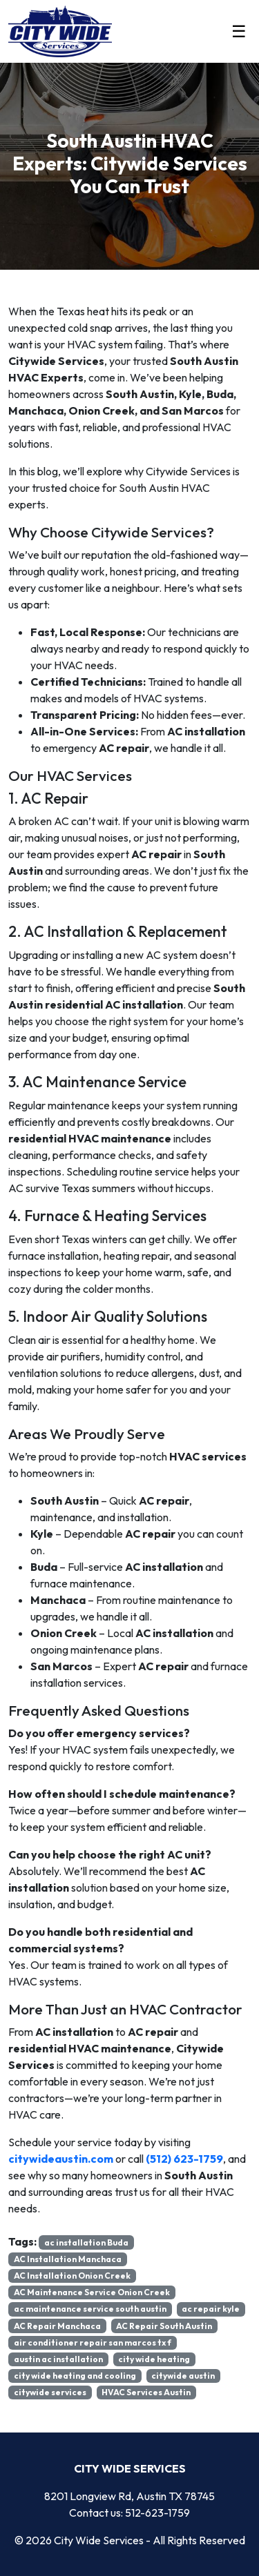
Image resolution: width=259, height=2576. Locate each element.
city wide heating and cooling (75, 2375)
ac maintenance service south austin (90, 2308)
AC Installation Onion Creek (72, 2275)
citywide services (50, 2392)
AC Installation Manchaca (68, 2259)
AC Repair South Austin (164, 2326)
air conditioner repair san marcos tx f (92, 2342)
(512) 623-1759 (184, 2159)
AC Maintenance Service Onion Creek (92, 2292)
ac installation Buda (86, 2242)
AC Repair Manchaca (57, 2326)
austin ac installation (58, 2359)
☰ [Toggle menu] (239, 31)
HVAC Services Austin (146, 2392)
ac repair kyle (211, 2308)
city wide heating (154, 2359)
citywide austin (183, 2375)
